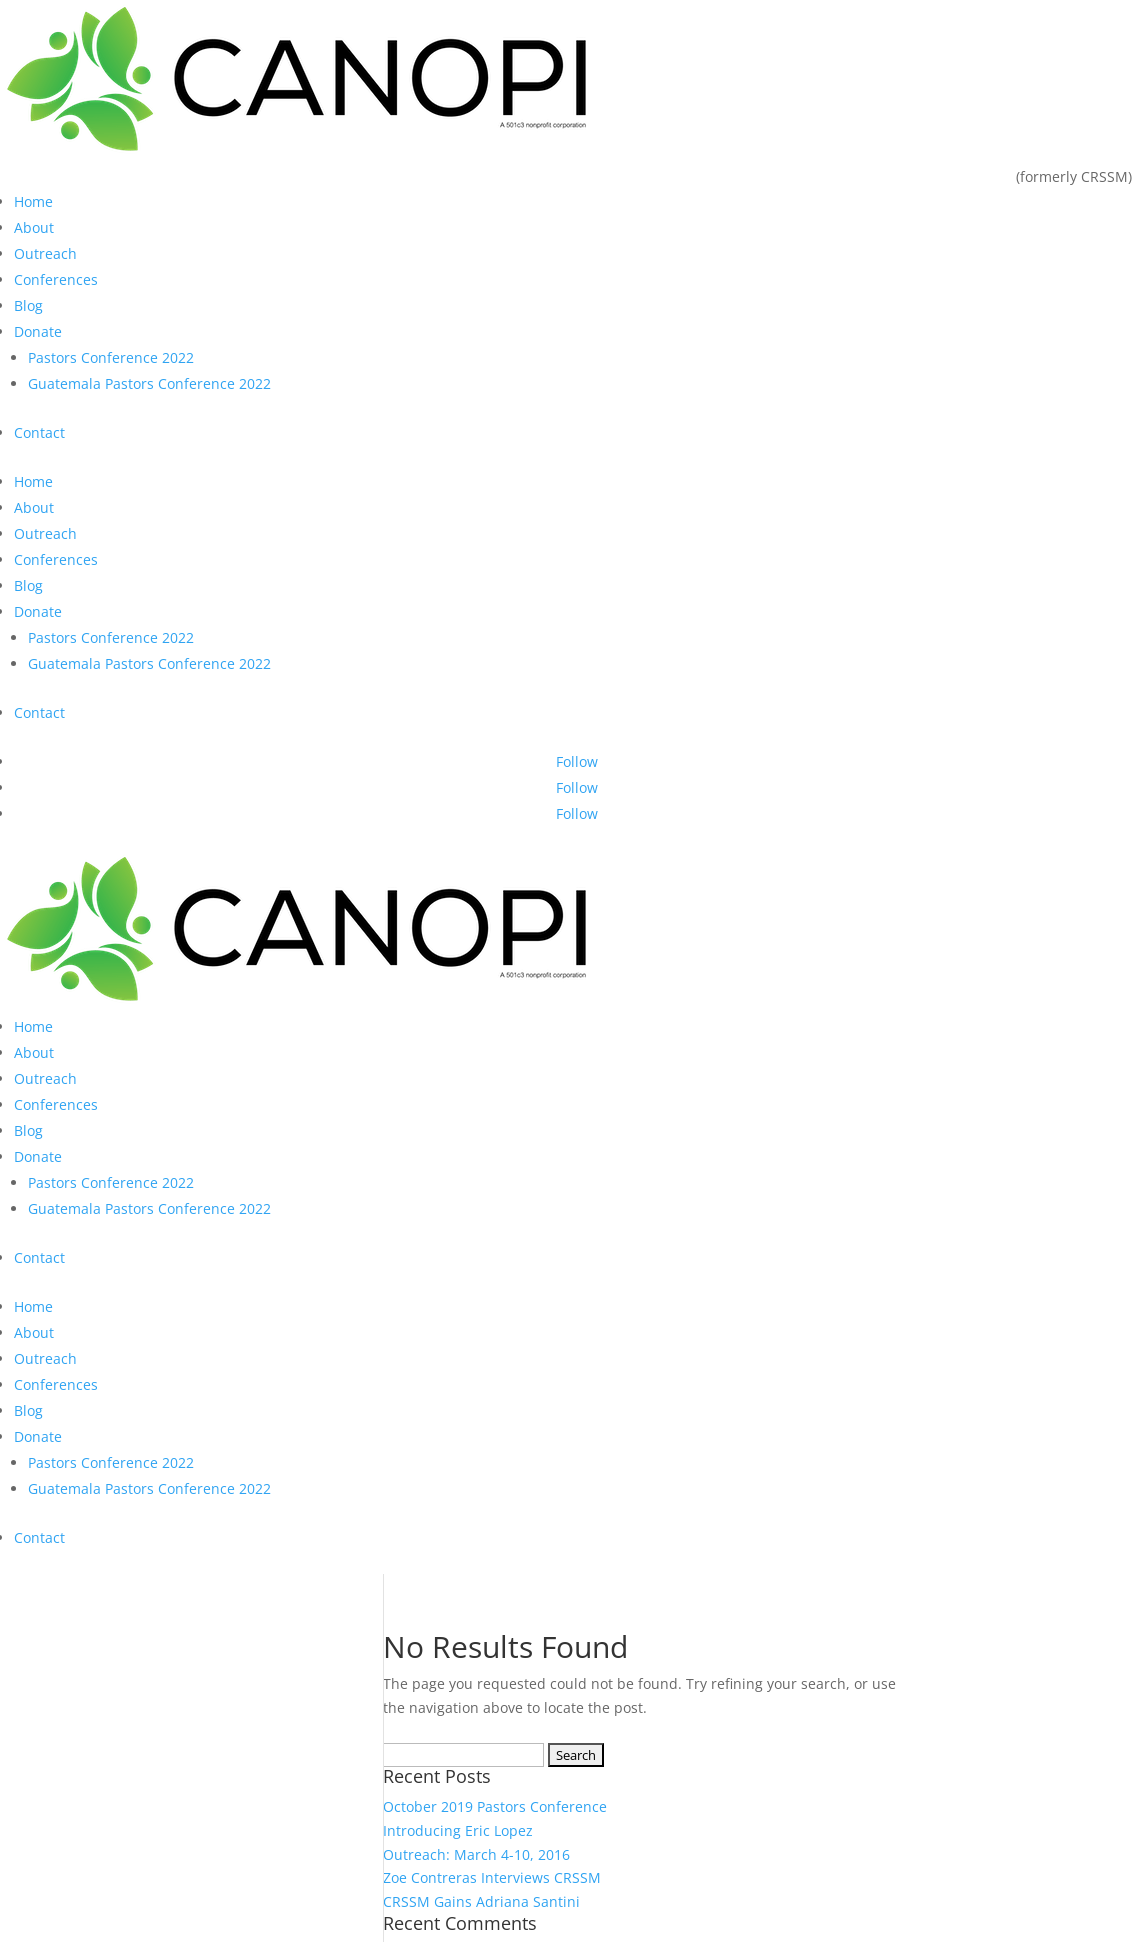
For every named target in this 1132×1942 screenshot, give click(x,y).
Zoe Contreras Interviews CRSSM (492, 1877)
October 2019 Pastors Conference (495, 1806)
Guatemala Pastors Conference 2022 (149, 383)
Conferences (56, 279)
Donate (38, 331)
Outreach (45, 253)
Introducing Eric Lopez (458, 1830)
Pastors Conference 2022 (111, 357)
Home (33, 201)
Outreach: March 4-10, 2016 (476, 1854)
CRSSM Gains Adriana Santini (481, 1901)
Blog (28, 305)
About (34, 227)
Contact (39, 432)
